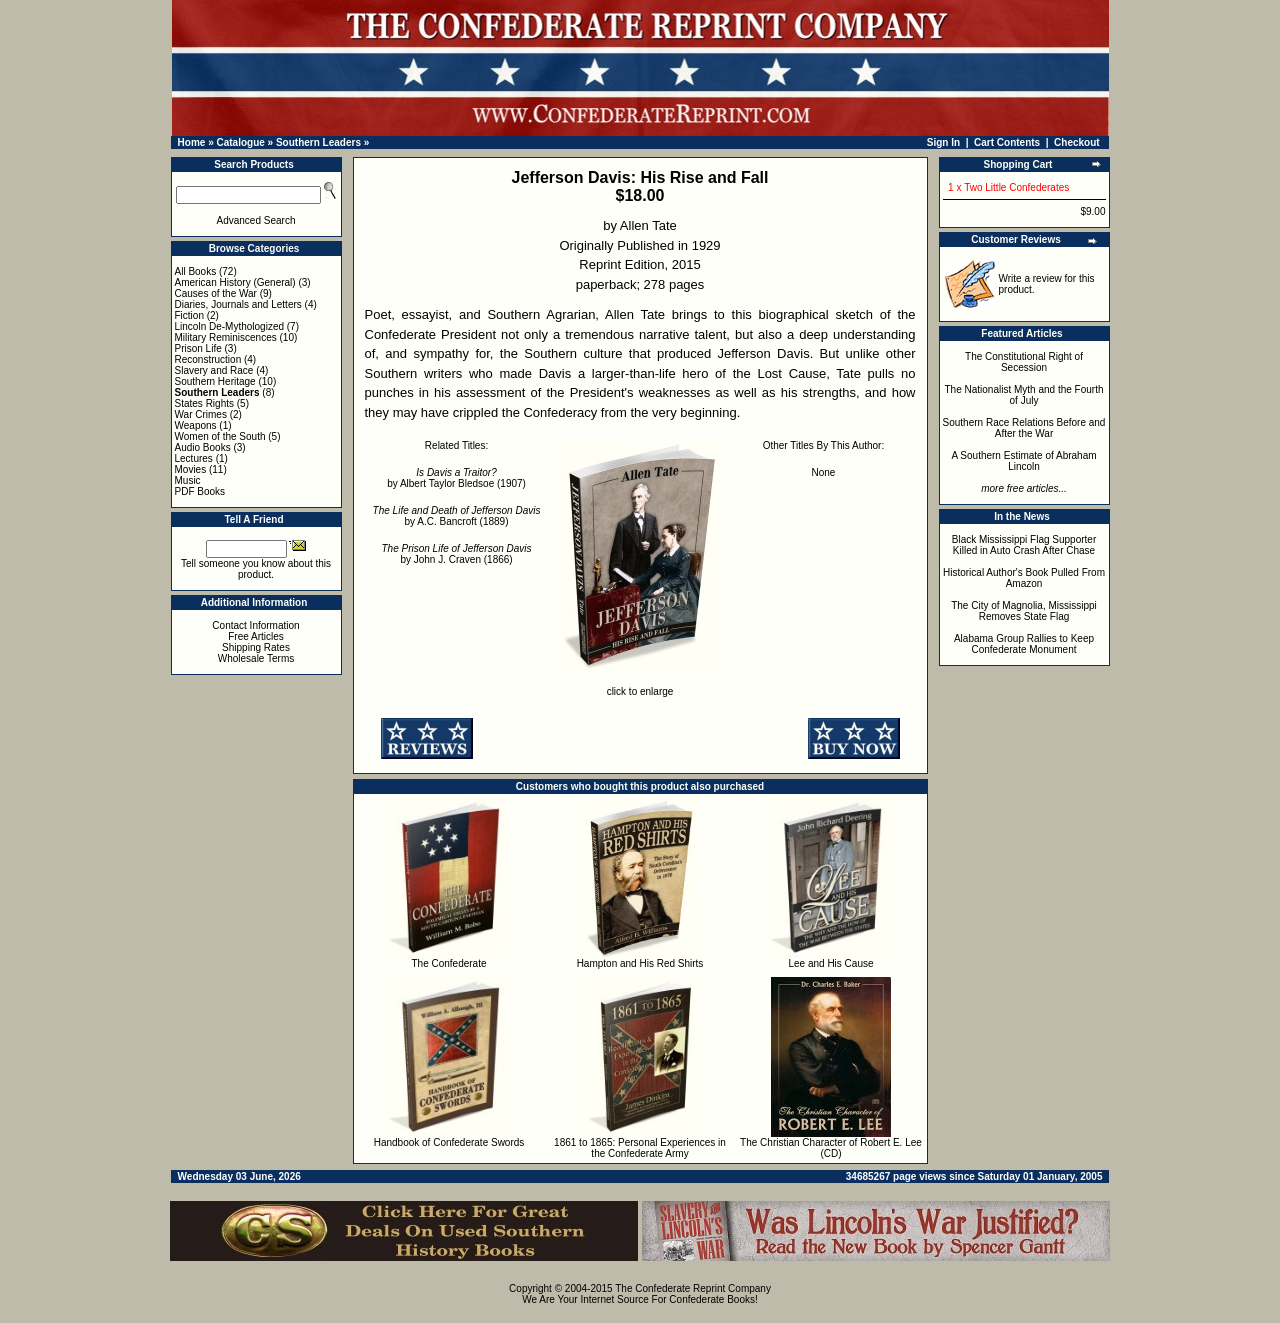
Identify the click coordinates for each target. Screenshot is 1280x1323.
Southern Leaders (318, 142)
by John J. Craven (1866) (456, 554)
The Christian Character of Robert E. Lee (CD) (831, 1148)
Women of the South (220, 436)
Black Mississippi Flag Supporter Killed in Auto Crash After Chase (1024, 545)
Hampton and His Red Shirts (640, 963)
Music (188, 480)
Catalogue (240, 142)
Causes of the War (216, 293)
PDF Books (200, 491)
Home (192, 142)
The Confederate (448, 963)
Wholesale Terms (256, 658)
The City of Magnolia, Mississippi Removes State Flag (1024, 611)
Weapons (196, 425)
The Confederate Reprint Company (693, 1288)
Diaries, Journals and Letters (238, 304)
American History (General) (235, 282)
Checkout (1077, 142)
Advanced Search (256, 220)
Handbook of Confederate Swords (449, 1142)
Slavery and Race (214, 370)
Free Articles (256, 636)
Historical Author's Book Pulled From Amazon (1024, 578)
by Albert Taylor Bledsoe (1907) (456, 478)
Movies (191, 469)
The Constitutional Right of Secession (1024, 362)
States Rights (204, 403)
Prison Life (198, 348)
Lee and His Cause (830, 963)
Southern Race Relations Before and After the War (1024, 428)
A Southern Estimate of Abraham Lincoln (1023, 461)
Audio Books (203, 447)
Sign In (943, 142)
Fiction (189, 315)
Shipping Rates (256, 647)
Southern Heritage (215, 381)
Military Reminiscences (226, 337)
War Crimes (201, 414)
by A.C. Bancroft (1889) (457, 516)
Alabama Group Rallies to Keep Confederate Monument (1024, 644)
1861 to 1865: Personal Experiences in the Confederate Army (640, 1148)
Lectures (194, 458)
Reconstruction (208, 359)
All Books (196, 271)
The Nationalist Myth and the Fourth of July (1024, 395)
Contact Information (255, 625)
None (824, 472)
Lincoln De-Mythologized (230, 326)
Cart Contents (1007, 142)
